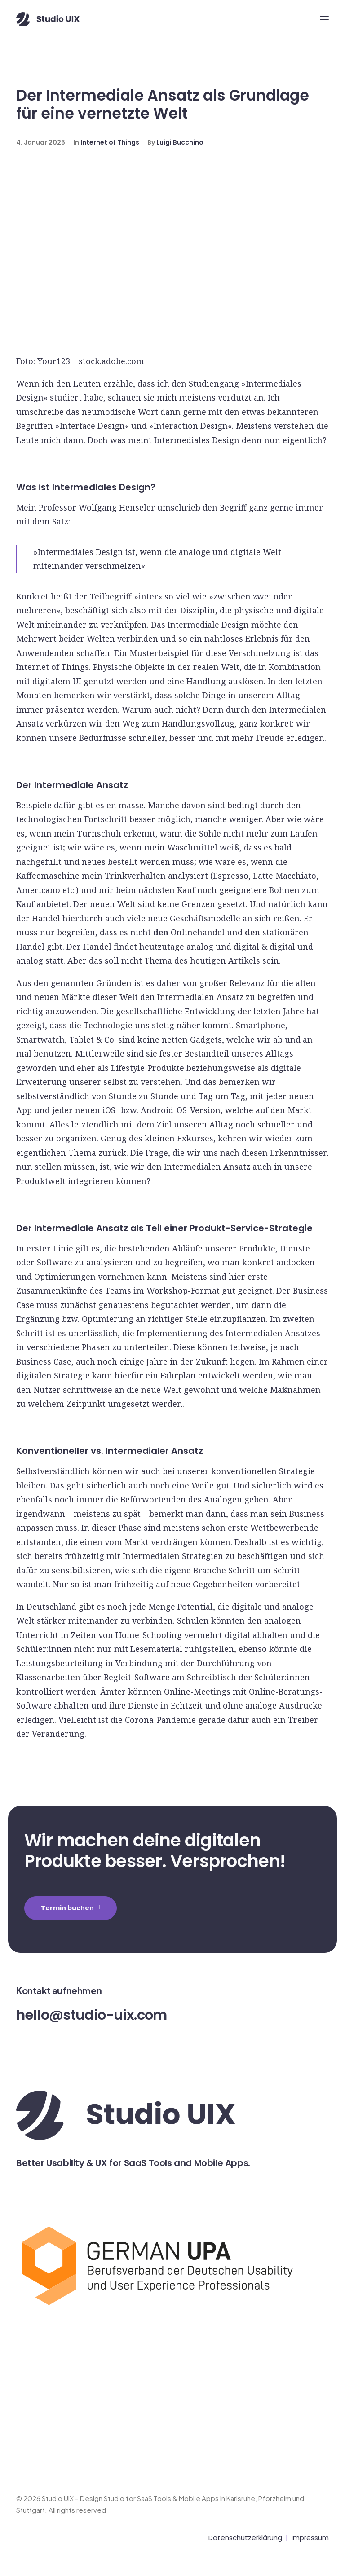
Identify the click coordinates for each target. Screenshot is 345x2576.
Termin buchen (70, 1907)
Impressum (310, 2537)
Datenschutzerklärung (245, 2537)
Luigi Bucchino (179, 142)
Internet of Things (109, 142)
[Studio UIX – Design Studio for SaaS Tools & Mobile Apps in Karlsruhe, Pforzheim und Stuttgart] (48, 19)
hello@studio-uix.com (91, 2015)
